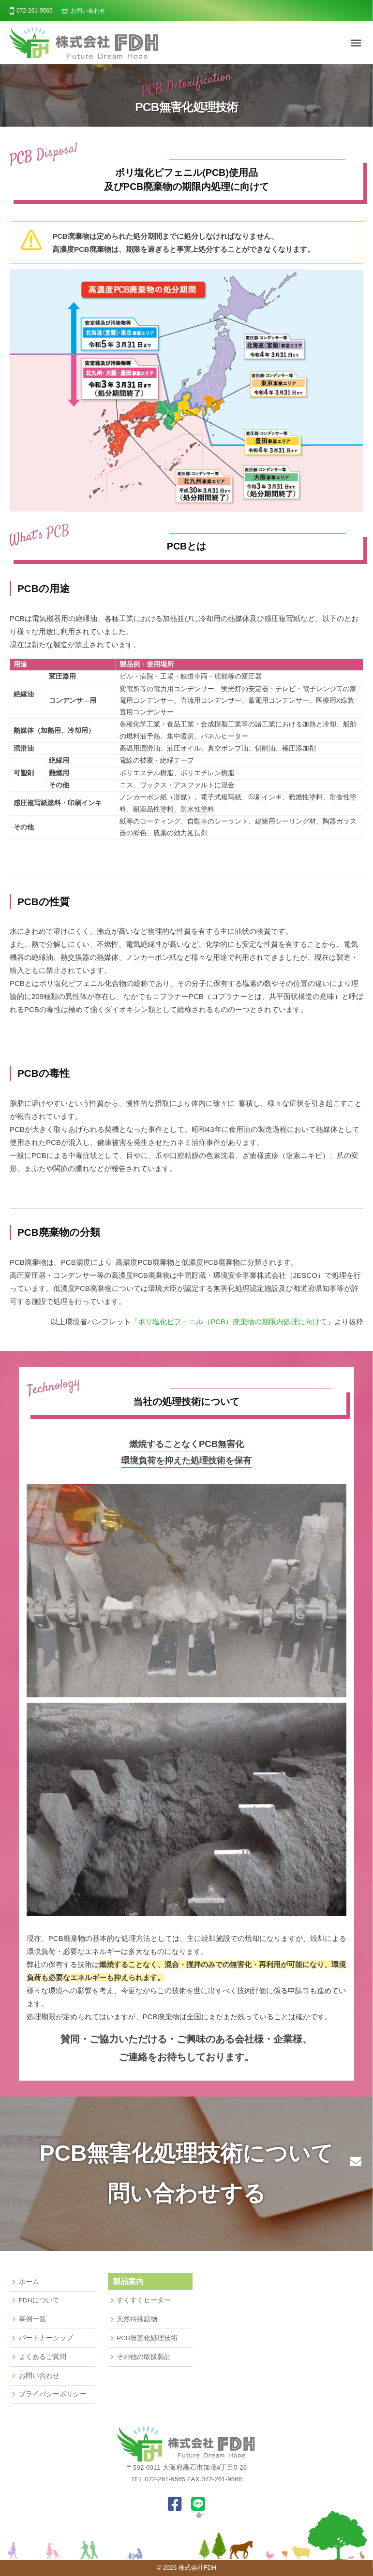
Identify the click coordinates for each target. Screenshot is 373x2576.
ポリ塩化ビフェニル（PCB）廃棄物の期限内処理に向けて (232, 1321)
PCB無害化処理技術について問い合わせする (187, 2173)
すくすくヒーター (144, 2300)
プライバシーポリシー (53, 2394)
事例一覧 (32, 2319)
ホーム (29, 2282)
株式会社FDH (197, 2567)
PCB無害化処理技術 (147, 2338)
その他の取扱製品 (144, 2356)
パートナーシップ (46, 2338)
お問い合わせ (88, 10)
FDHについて (39, 2300)
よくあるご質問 (42, 2356)
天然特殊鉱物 (137, 2319)
